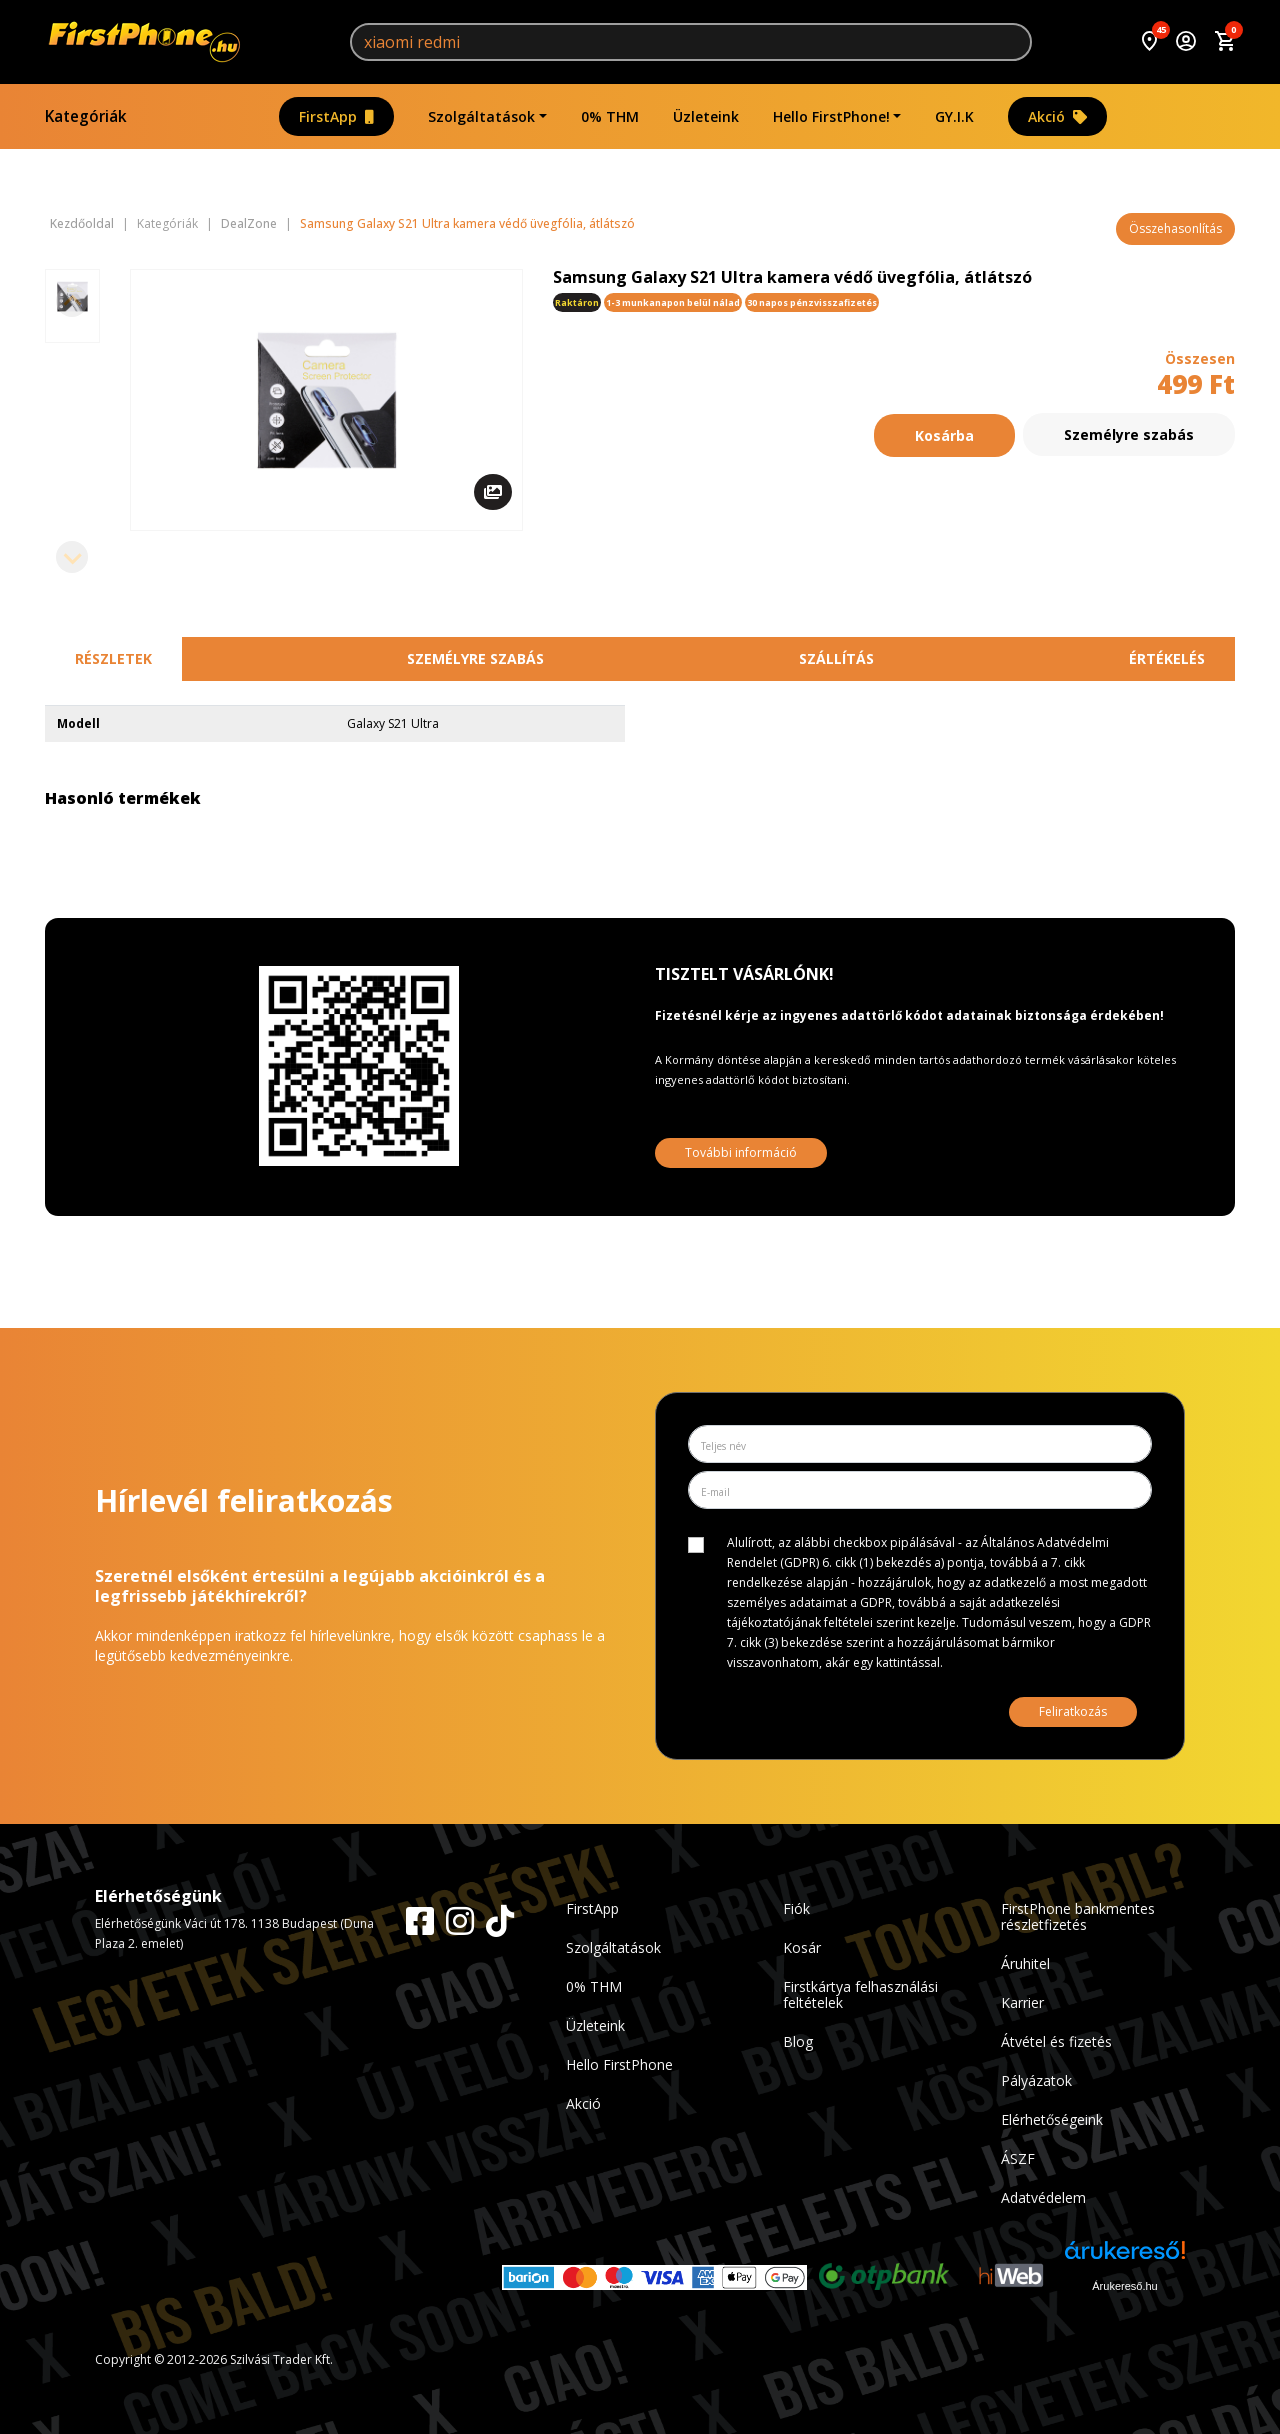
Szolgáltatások (481, 116)
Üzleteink (706, 116)
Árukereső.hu (1124, 2286)
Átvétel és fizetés (1056, 2041)
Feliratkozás (1073, 1711)
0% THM (610, 116)
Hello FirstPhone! (831, 116)
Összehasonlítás (1175, 228)
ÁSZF (1018, 2158)
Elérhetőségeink (1052, 2119)
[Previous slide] (72, 301)
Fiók (796, 1908)
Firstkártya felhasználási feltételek (860, 1994)
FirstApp (336, 116)
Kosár (802, 1947)
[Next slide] (72, 557)
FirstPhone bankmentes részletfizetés (1078, 1916)
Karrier (1022, 2002)
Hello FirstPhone (619, 2064)
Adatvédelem (1043, 2197)
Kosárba (944, 434)
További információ (741, 1152)
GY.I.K (954, 116)
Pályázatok (1036, 2080)
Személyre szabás (1129, 434)
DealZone (249, 224)
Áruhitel (1025, 1963)
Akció (1057, 116)
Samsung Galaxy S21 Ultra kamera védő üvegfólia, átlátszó (467, 224)
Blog (798, 2041)
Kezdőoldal (82, 224)
